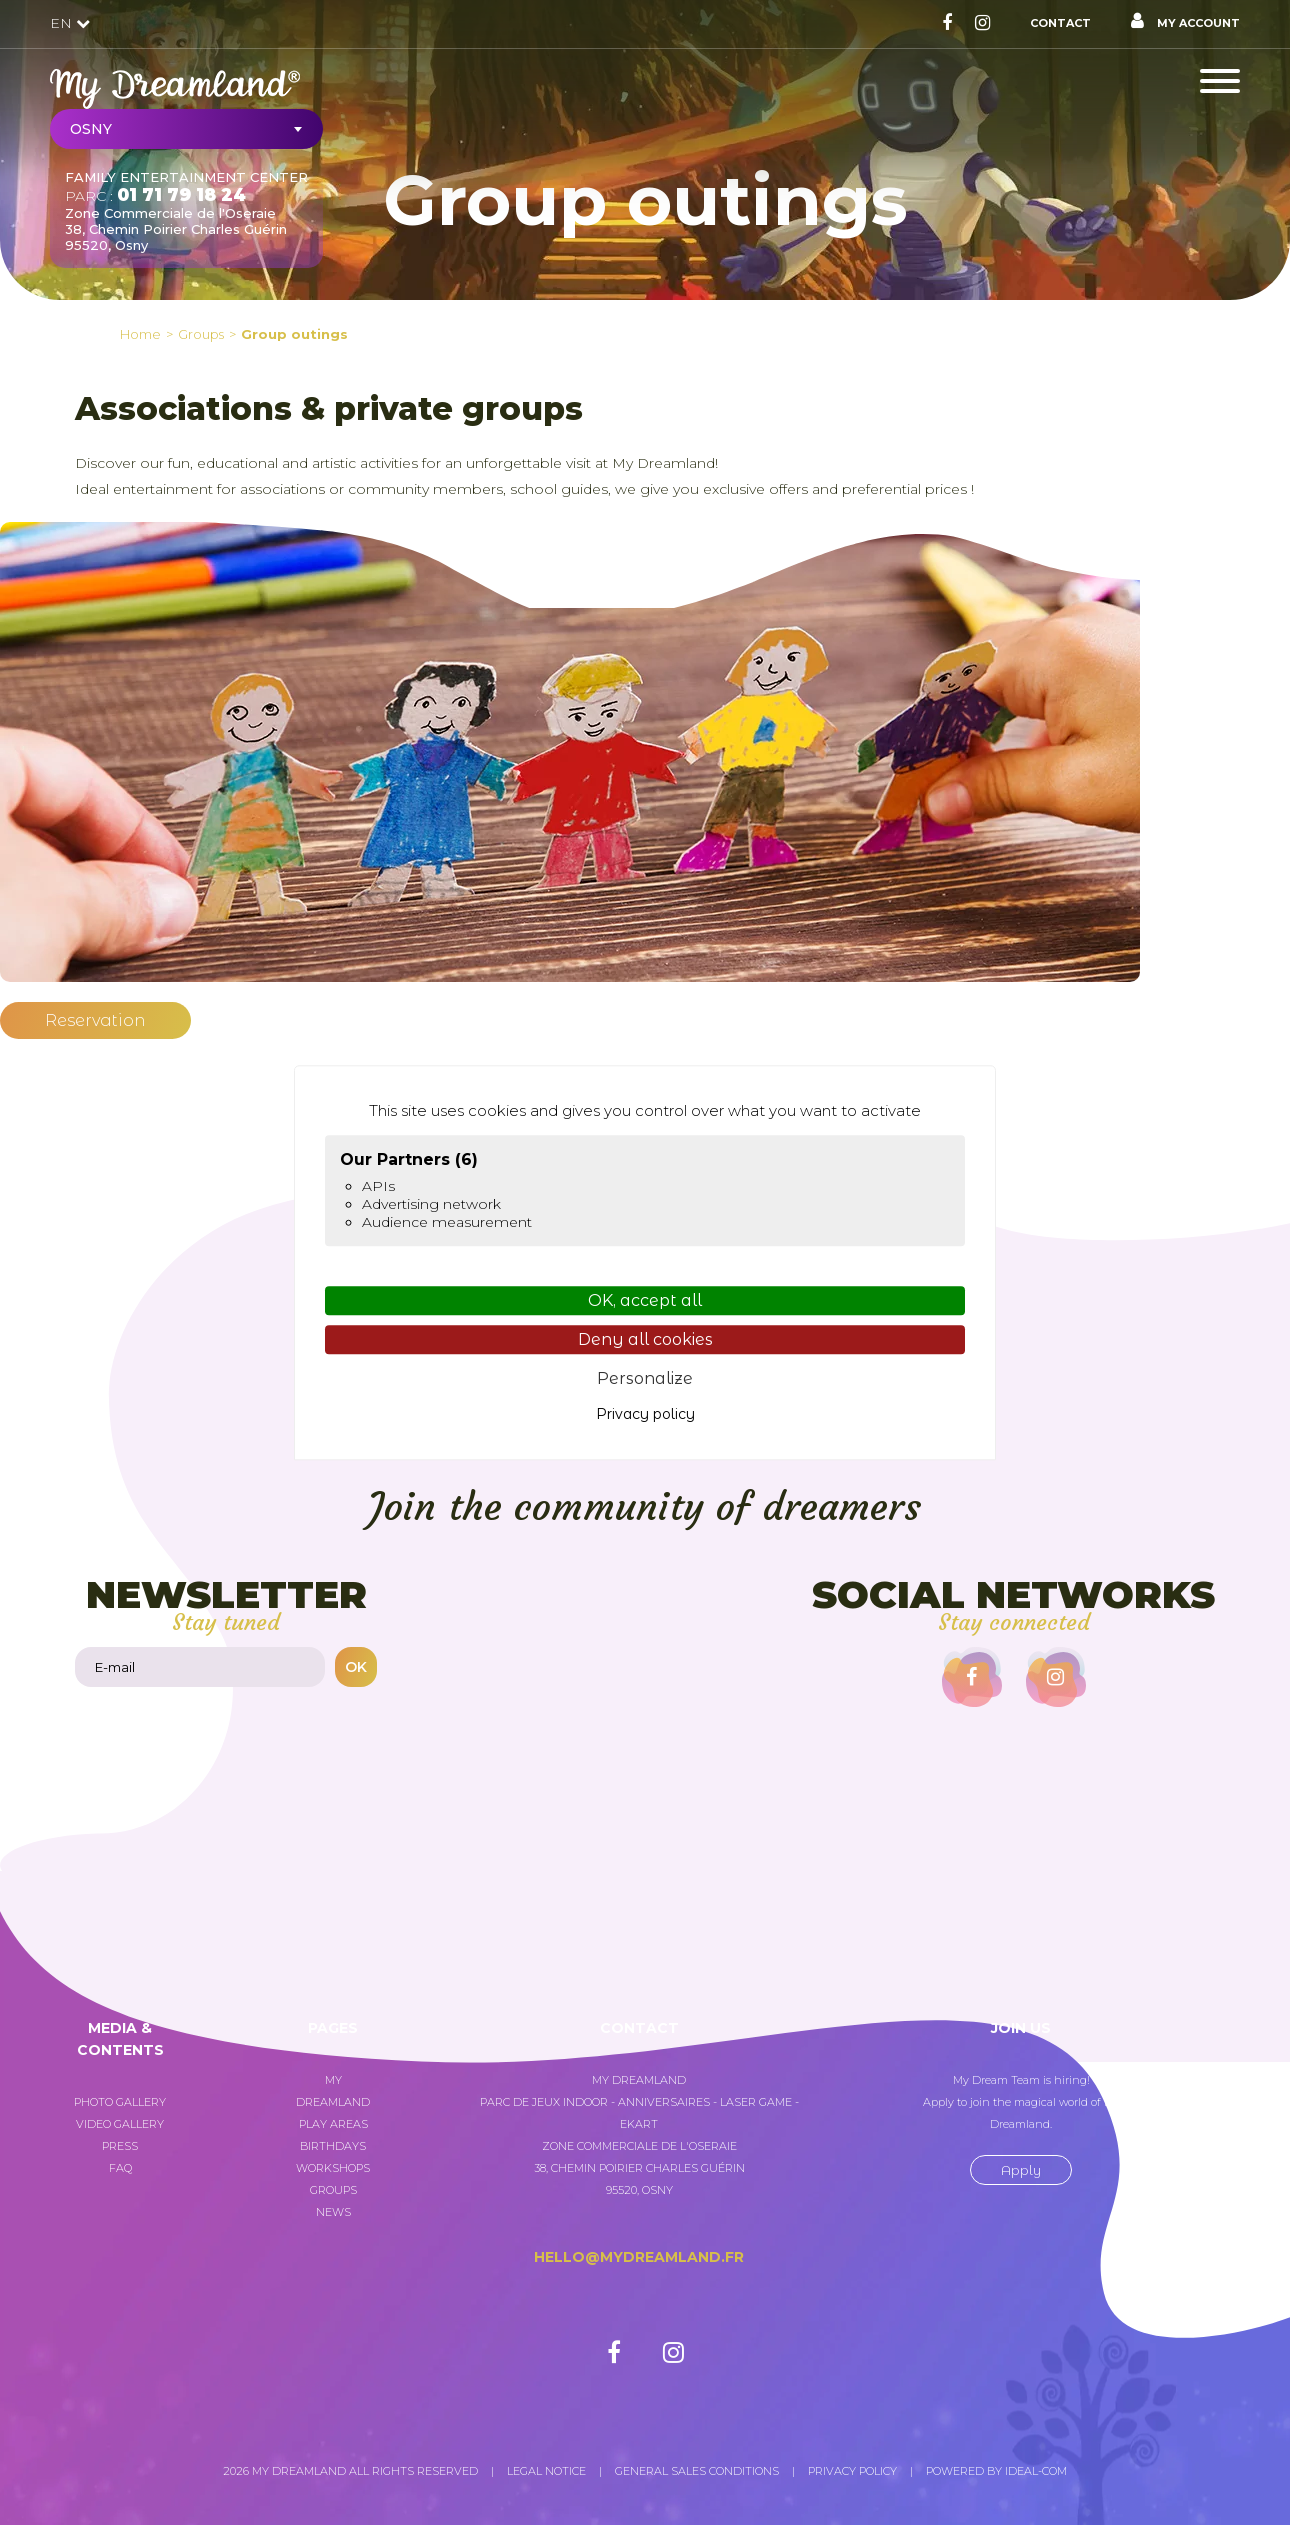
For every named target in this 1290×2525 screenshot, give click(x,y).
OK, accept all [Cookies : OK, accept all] (645, 1300)
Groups (333, 2190)
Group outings (294, 334)
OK (356, 1667)
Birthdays (333, 2146)
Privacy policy (852, 2471)
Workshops (333, 2168)
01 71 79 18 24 (181, 195)
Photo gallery (120, 2102)
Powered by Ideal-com (996, 2471)
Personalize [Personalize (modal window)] (645, 1379)
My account (1185, 21)
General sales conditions (697, 2471)
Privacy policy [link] (645, 1414)
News (333, 2212)
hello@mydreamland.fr (639, 2257)
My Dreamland (333, 2091)
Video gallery (120, 2124)
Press (120, 2146)
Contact (1060, 23)
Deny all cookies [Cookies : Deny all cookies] (645, 1339)
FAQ (120, 2168)
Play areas (333, 2124)
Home (140, 334)
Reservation (95, 1020)
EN (70, 23)
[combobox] (186, 129)
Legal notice (546, 2471)
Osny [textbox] (91, 129)
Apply (1021, 2170)
